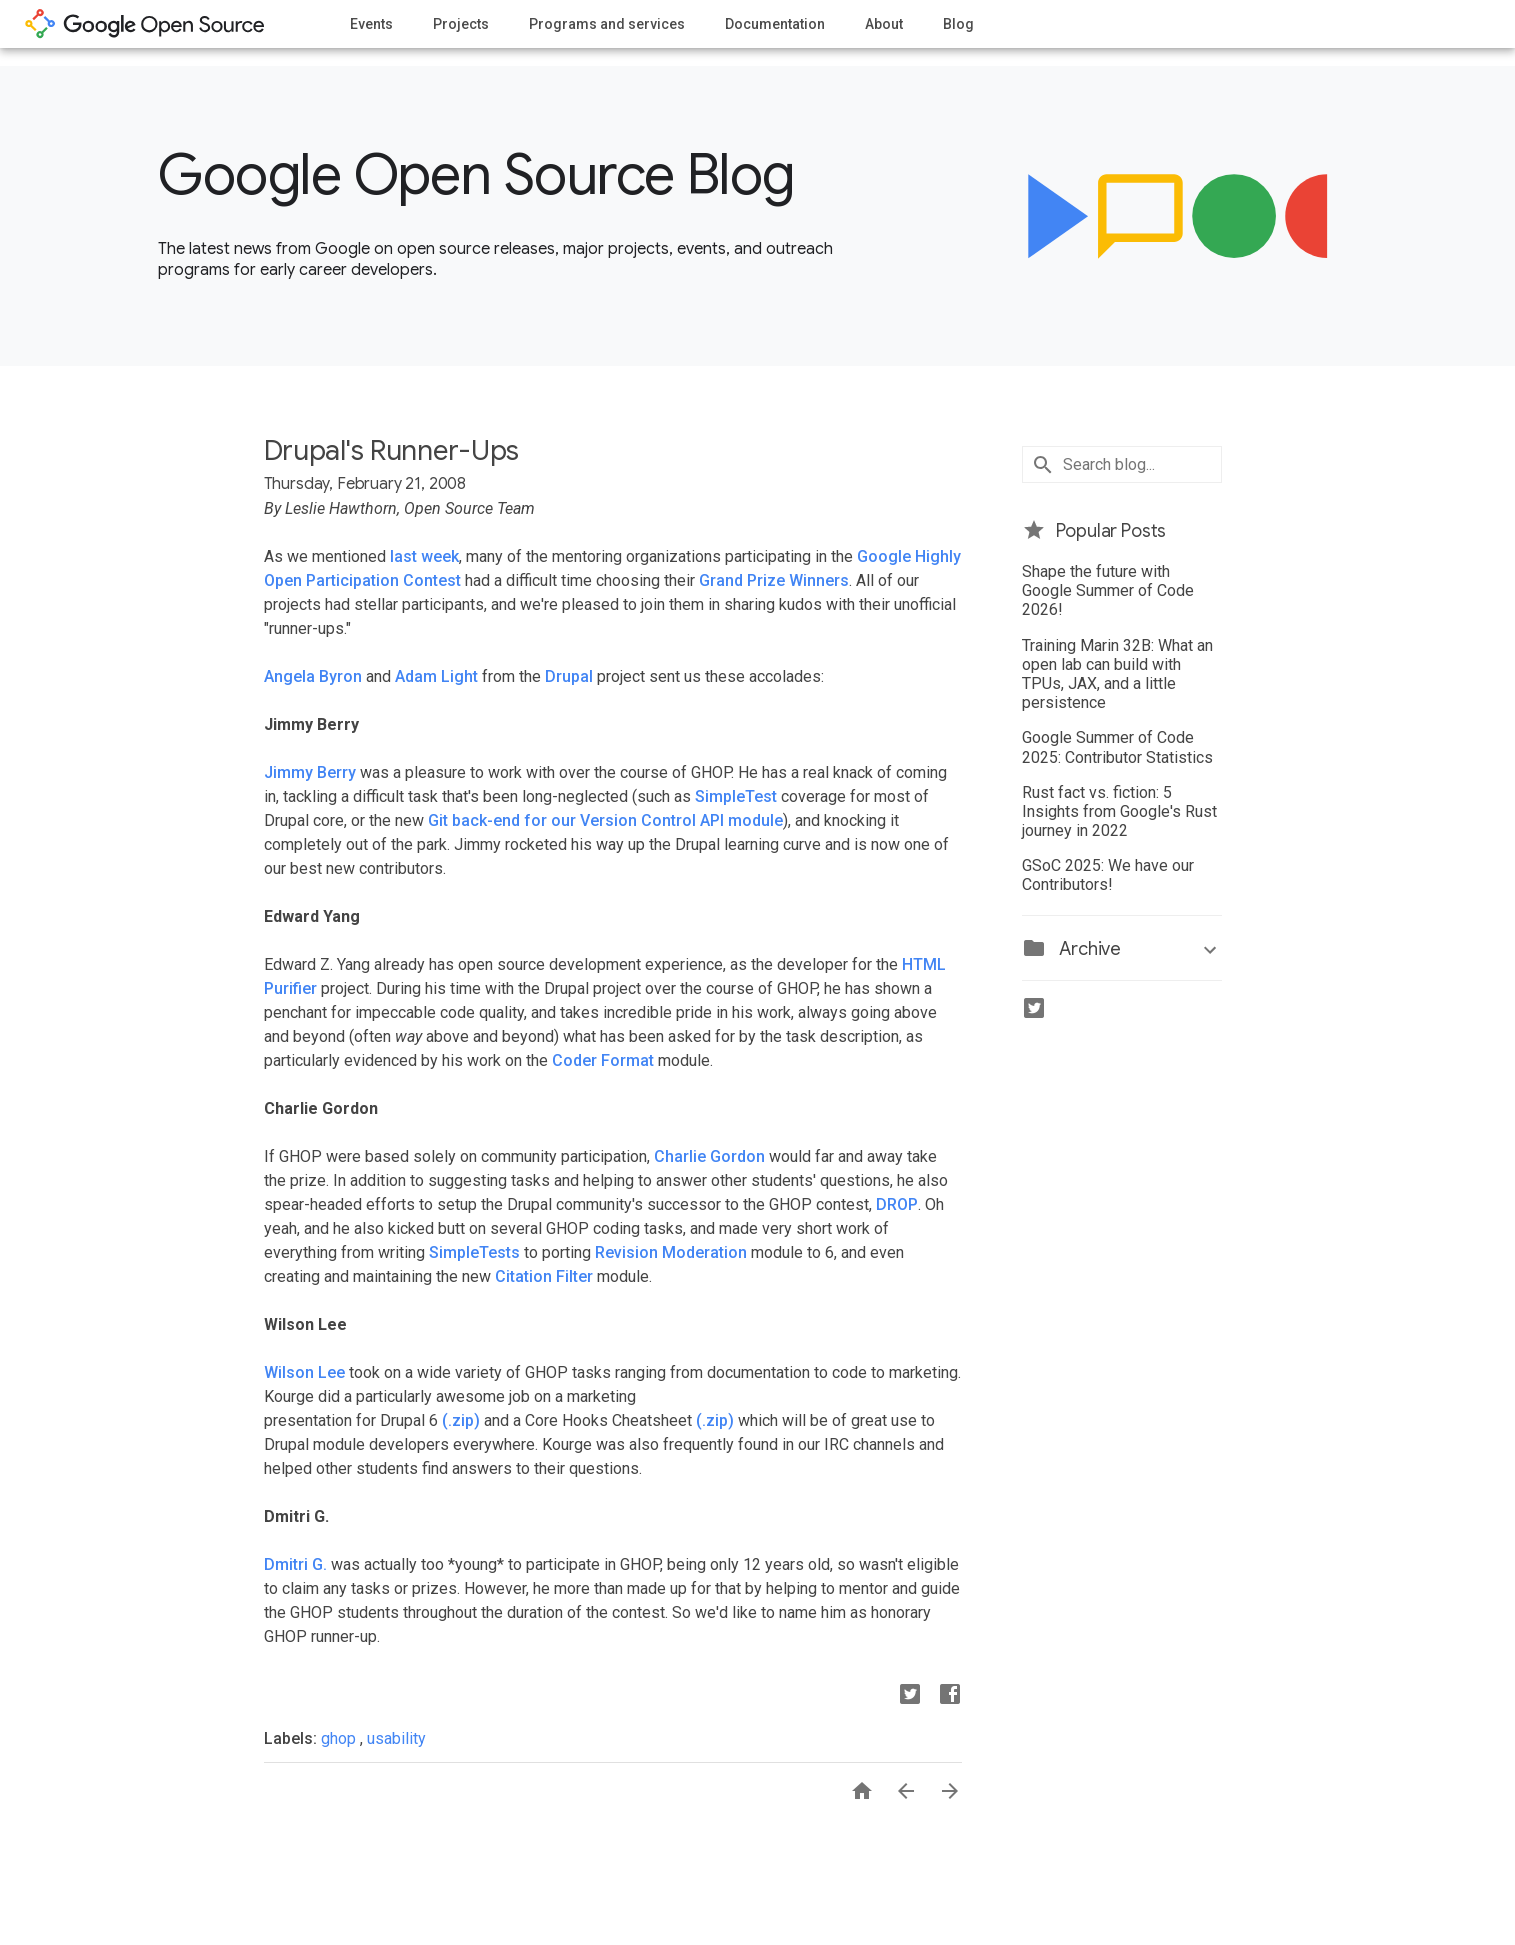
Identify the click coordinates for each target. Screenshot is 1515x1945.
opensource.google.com (145, 24)
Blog (958, 24)
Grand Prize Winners (774, 580)
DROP (897, 1204)
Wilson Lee (304, 1372)
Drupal (569, 676)
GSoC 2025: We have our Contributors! (1108, 875)
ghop (340, 1738)
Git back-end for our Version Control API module (605, 820)
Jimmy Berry (310, 772)
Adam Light (436, 676)
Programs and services (607, 24)
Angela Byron (313, 676)
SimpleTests (474, 1252)
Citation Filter (544, 1276)
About (884, 24)
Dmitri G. (295, 1564)
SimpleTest (736, 796)
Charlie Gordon (709, 1156)
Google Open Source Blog (476, 175)
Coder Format (603, 1060)
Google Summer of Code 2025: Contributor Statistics (1117, 747)
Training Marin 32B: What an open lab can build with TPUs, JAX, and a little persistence (1117, 674)
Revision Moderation (671, 1252)
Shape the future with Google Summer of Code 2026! (1108, 590)
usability (396, 1738)
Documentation (775, 24)
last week (424, 556)
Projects (461, 24)
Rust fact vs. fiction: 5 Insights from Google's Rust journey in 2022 (1119, 811)
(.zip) (461, 1420)
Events (371, 24)
